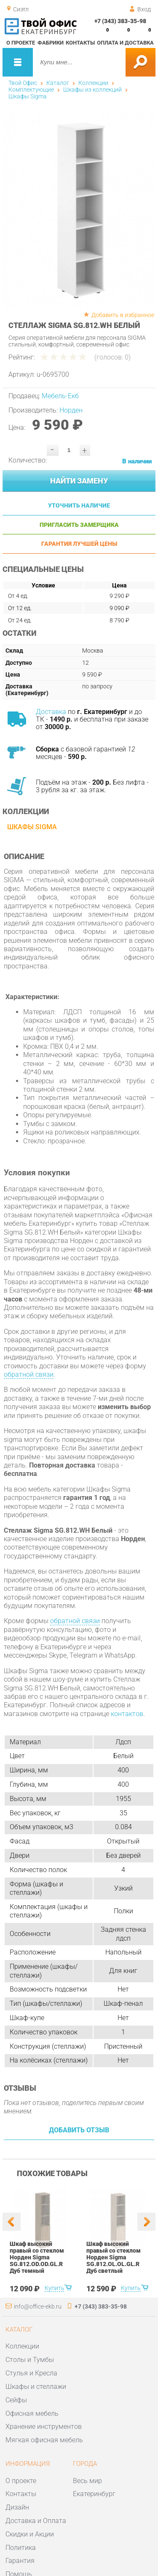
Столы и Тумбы (29, 2360)
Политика (20, 2548)
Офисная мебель (32, 2413)
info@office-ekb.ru (38, 2306)
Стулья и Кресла (31, 2373)
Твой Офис (22, 82)
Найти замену (79, 480)
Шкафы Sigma (27, 96)
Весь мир (87, 2481)
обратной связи (29, 1374)
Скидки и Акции (29, 2534)
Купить (54, 2288)
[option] (79, 210)
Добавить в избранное (122, 315)
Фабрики (50, 43)
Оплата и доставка (125, 43)
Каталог (57, 82)
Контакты (80, 43)
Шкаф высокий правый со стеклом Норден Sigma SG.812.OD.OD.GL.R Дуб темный (37, 2257)
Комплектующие (31, 89)
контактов (127, 1714)
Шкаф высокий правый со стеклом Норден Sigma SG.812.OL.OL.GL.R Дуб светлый (113, 2257)
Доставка (51, 712)
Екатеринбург (94, 2494)
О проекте (20, 43)
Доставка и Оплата (35, 2521)
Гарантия (20, 2561)
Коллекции (93, 82)
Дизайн (17, 2507)
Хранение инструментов (43, 2427)
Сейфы (16, 2400)
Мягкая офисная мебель (44, 2440)
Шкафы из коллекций (92, 89)
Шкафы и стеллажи (35, 2387)
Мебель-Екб (60, 396)
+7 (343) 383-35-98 (120, 21)
